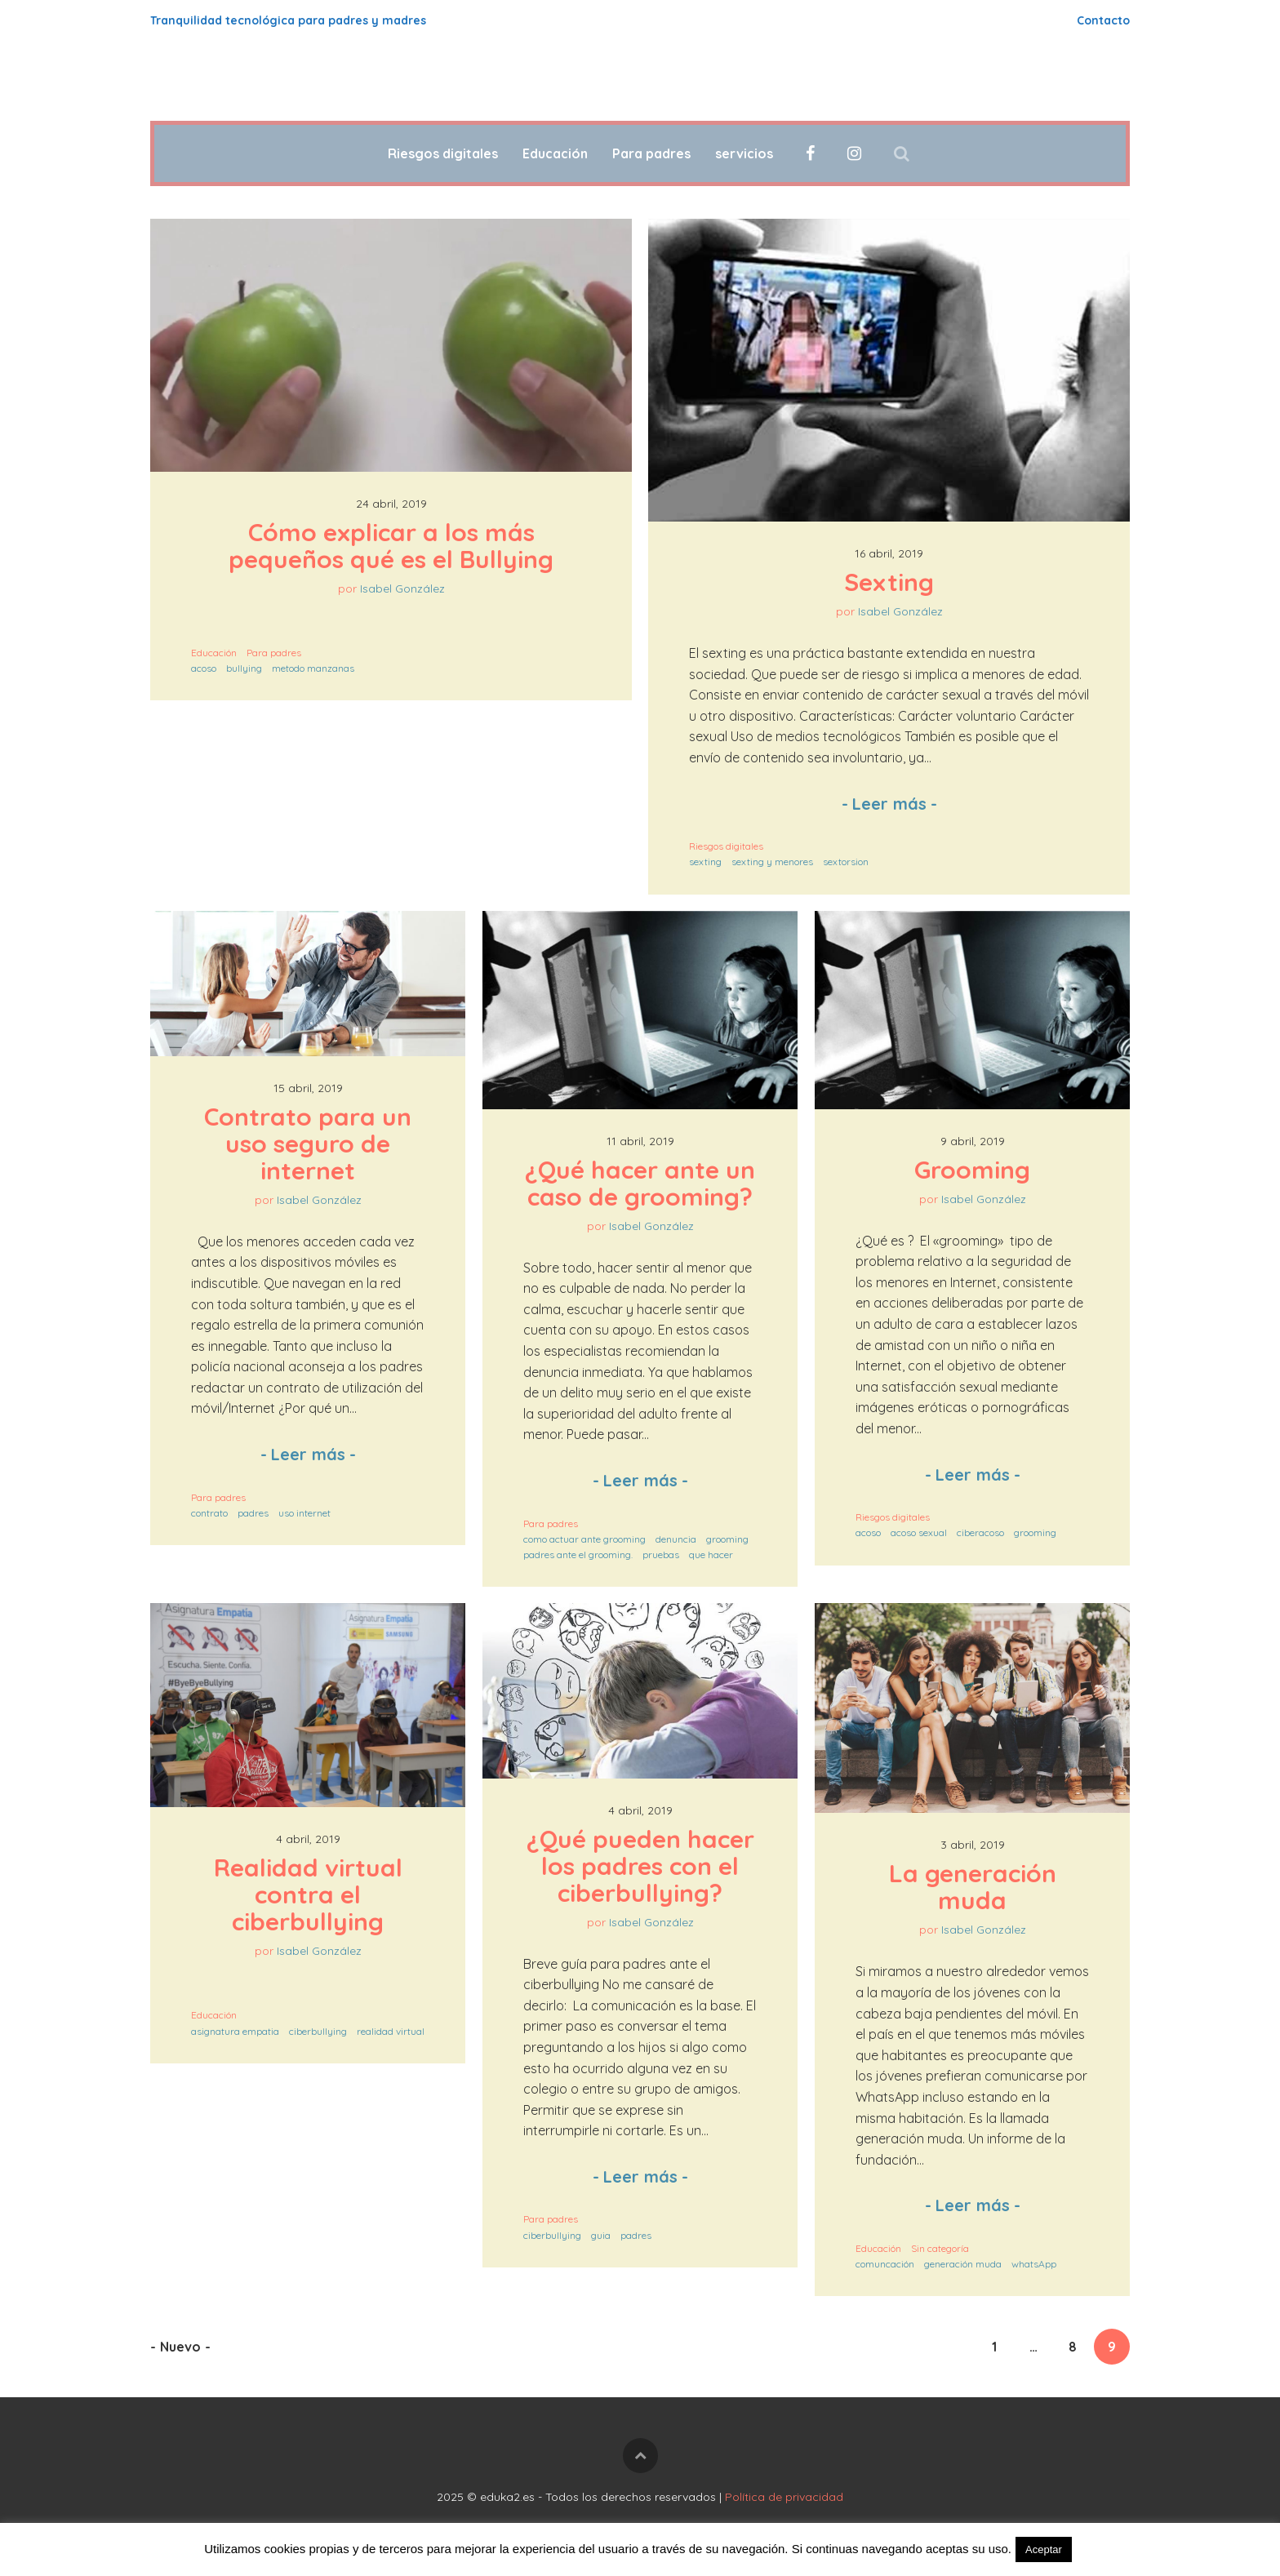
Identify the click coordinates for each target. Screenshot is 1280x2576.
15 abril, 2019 (308, 1088)
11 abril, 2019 (640, 1141)
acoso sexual (919, 1532)
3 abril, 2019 (972, 1844)
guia (601, 2235)
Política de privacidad (784, 2496)
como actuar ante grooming (584, 1539)
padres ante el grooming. (578, 1554)
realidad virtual (390, 2031)
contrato (209, 1513)
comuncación (885, 2264)
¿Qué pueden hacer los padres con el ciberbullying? (644, 1865)
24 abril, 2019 (391, 503)
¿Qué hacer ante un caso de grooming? (643, 1183)
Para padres (651, 153)
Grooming (972, 1169)
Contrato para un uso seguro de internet (311, 1143)
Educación (555, 153)
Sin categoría (940, 2248)
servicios (744, 153)
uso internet (304, 1513)
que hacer (711, 1554)
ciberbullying (318, 2031)
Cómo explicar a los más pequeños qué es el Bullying (391, 546)
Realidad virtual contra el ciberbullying (311, 1894)
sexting (705, 861)
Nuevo (180, 2347)
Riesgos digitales (443, 153)
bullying (244, 668)
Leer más (889, 803)
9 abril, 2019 (972, 1141)
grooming (727, 1539)
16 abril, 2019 (889, 553)
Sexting (889, 581)
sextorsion (846, 861)
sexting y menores (772, 861)
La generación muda (976, 1887)
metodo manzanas (313, 668)
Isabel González (402, 588)
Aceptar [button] (1043, 2549)
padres (253, 1513)
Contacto (1103, 20)
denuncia (676, 1539)
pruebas (660, 1554)
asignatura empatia (235, 2031)
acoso (203, 668)
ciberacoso (980, 1532)
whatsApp (1033, 2264)
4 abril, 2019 (308, 1839)
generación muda (963, 2264)
